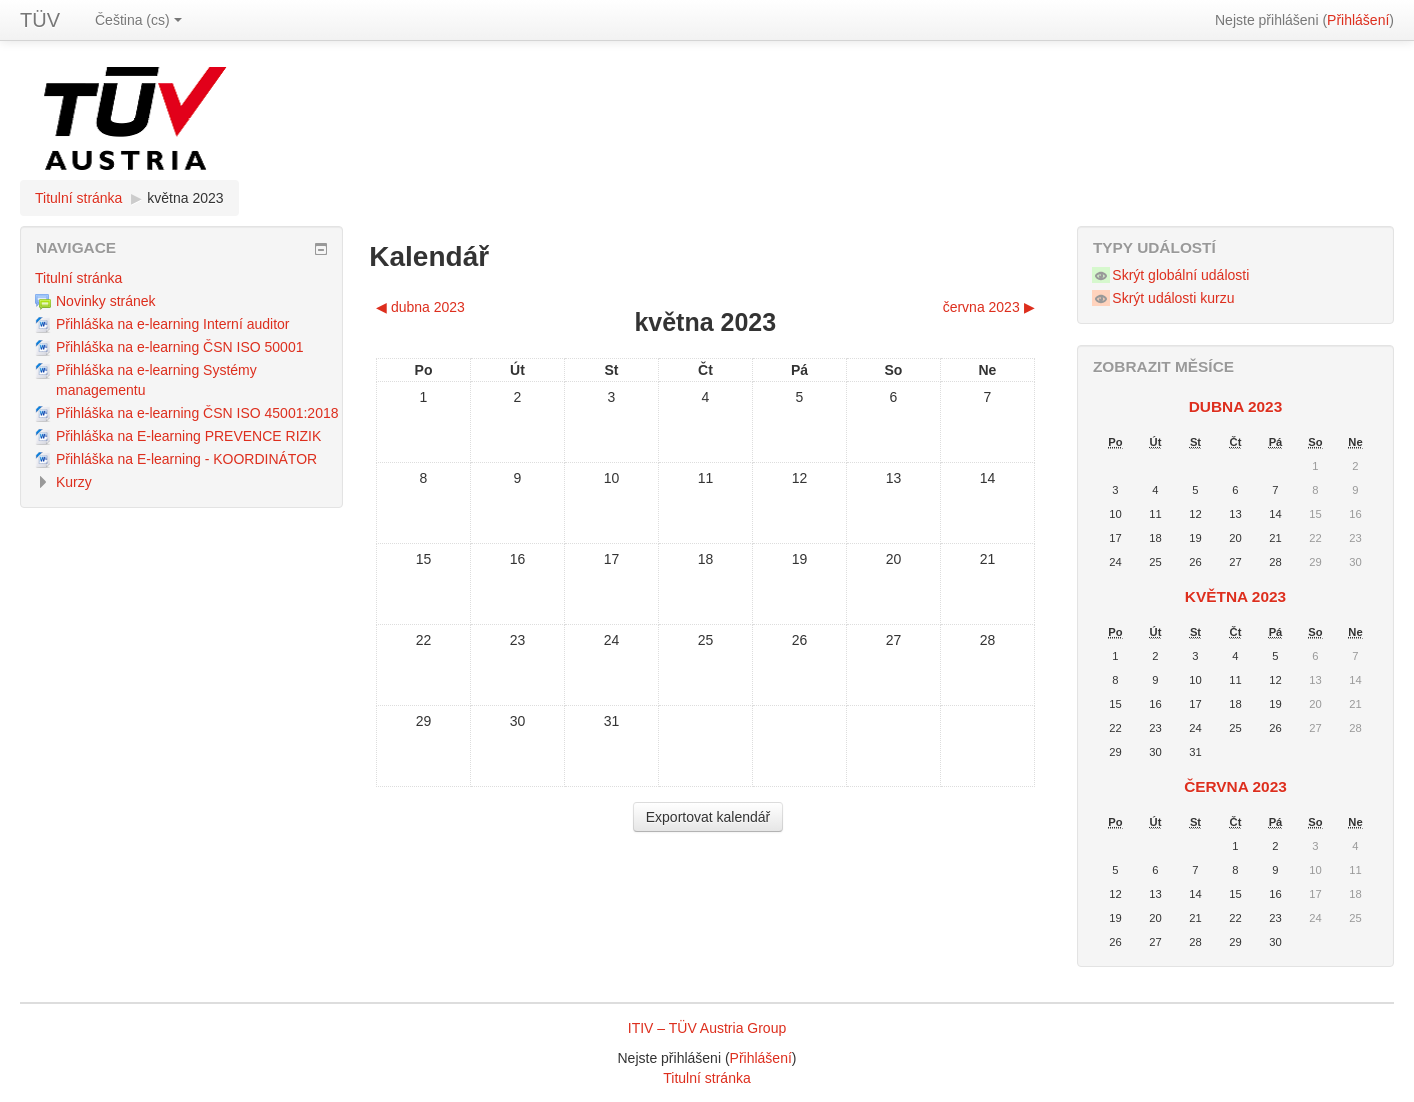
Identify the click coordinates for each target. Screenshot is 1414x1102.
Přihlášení (1358, 20)
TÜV (40, 20)
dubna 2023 (1236, 406)
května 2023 (185, 198)
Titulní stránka (78, 198)
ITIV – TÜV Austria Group (707, 1028)
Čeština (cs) (138, 20)
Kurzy (74, 482)
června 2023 (1235, 786)
